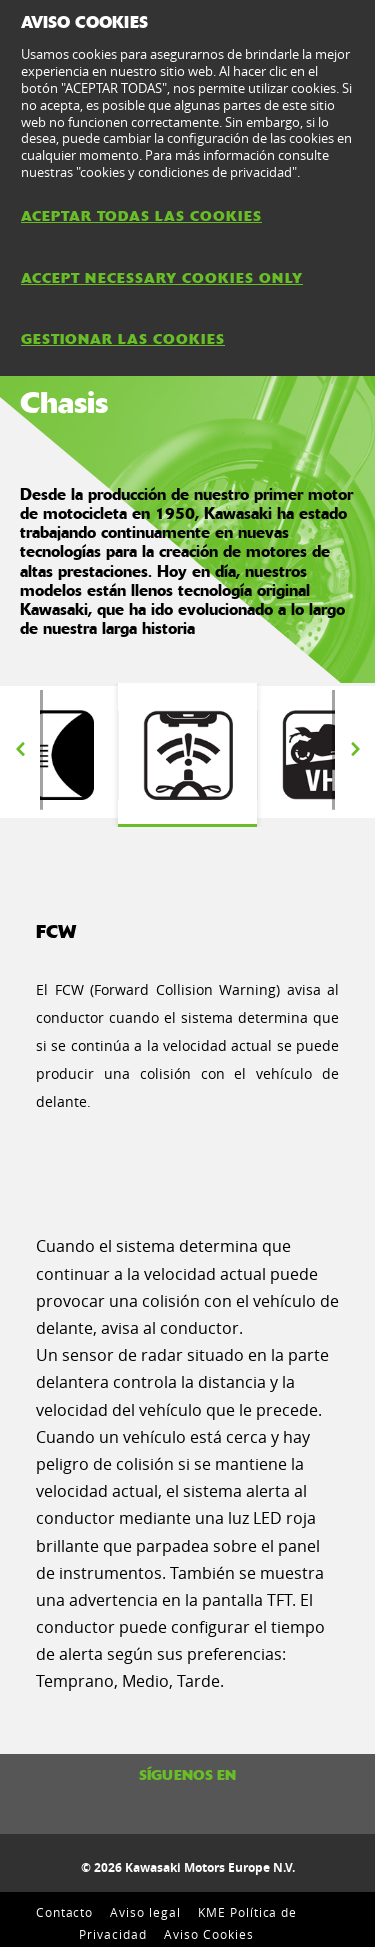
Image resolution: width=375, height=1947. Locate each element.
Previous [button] (20, 750)
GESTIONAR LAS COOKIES (123, 339)
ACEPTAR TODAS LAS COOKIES (141, 216)
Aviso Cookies (208, 1934)
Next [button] (355, 750)
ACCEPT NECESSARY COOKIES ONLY (162, 278)
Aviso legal (145, 1912)
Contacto (65, 1912)
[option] (187, 755)
